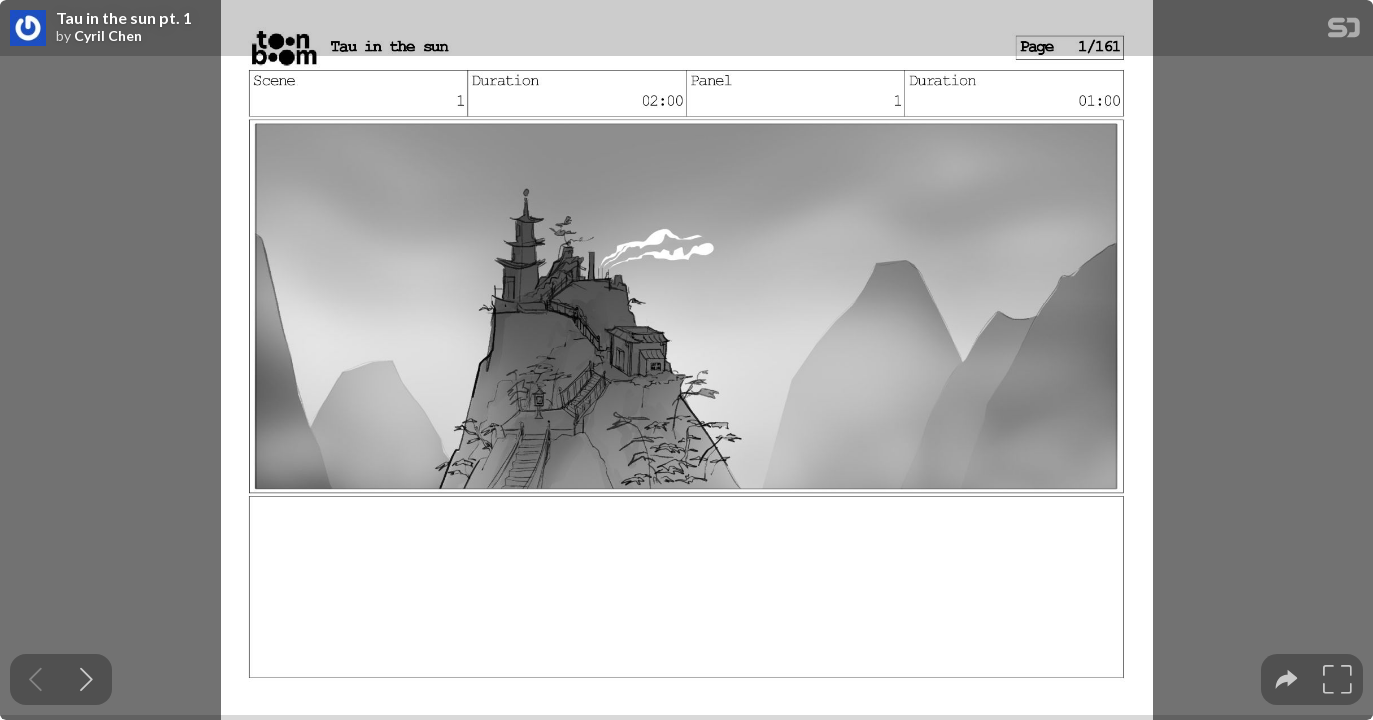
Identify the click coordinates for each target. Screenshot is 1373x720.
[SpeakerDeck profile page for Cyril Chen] (28, 29)
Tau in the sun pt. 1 (124, 18)
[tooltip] (1286, 679)
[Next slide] (86, 679)
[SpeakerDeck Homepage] (1344, 31)
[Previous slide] (35, 679)
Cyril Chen (108, 36)
